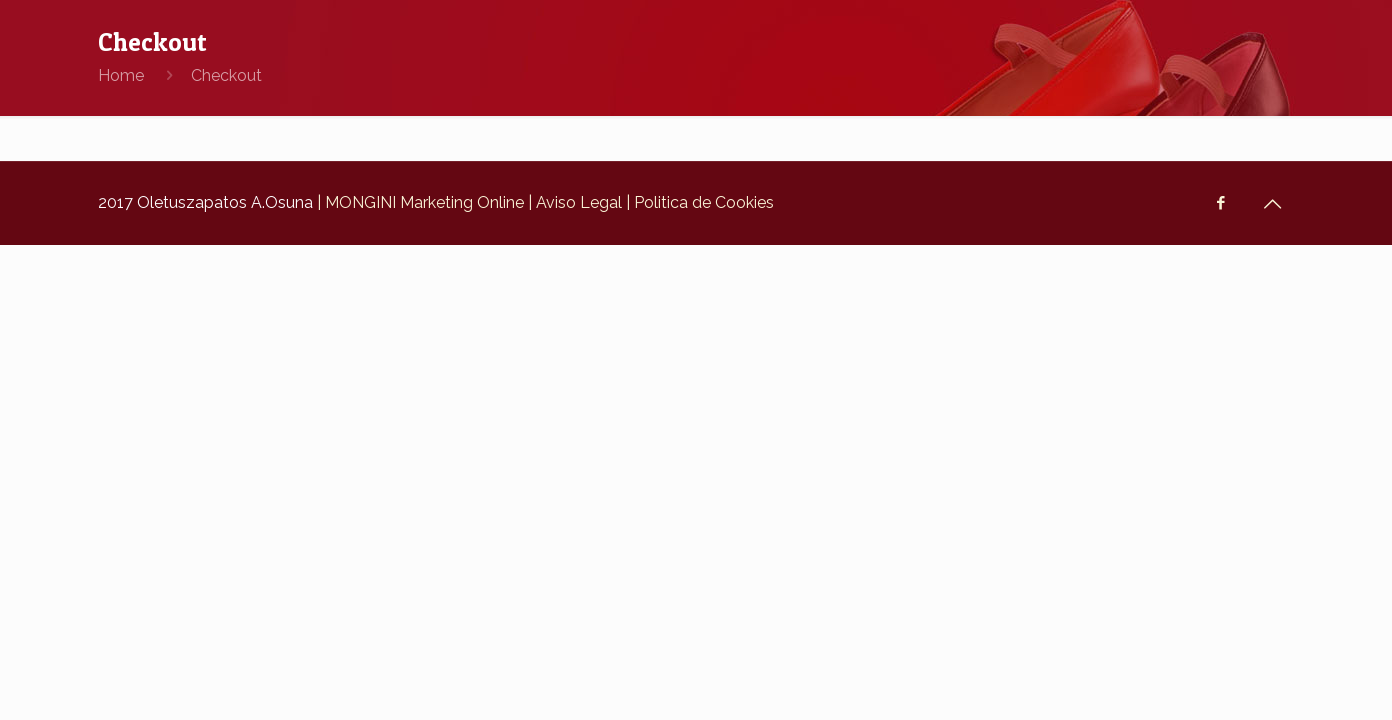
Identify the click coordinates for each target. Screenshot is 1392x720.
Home (121, 75)
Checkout (226, 75)
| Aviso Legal (573, 202)
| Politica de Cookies (698, 202)
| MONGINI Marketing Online (418, 202)
